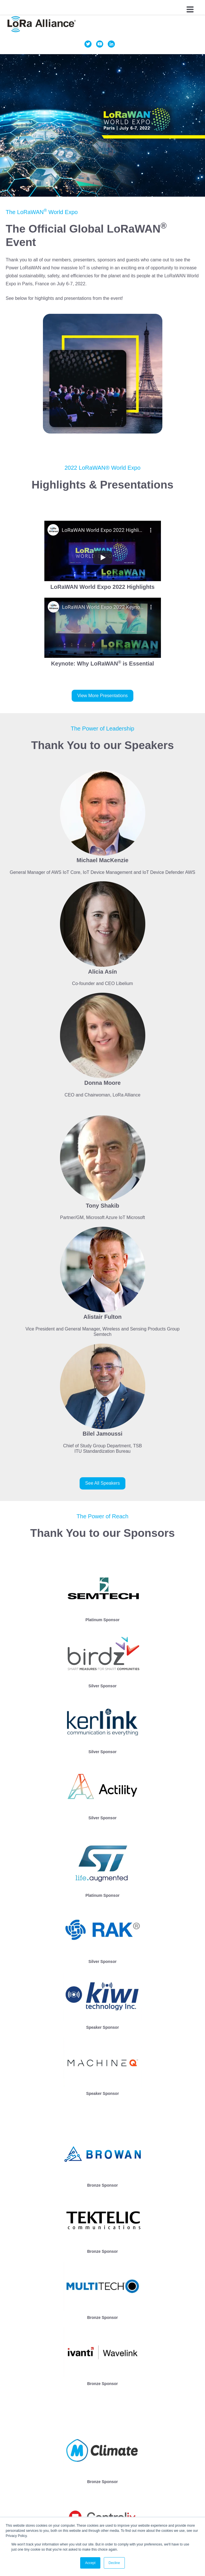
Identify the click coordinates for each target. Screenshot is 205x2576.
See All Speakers (102, 1483)
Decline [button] (114, 2563)
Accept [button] (90, 2563)
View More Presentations (102, 695)
